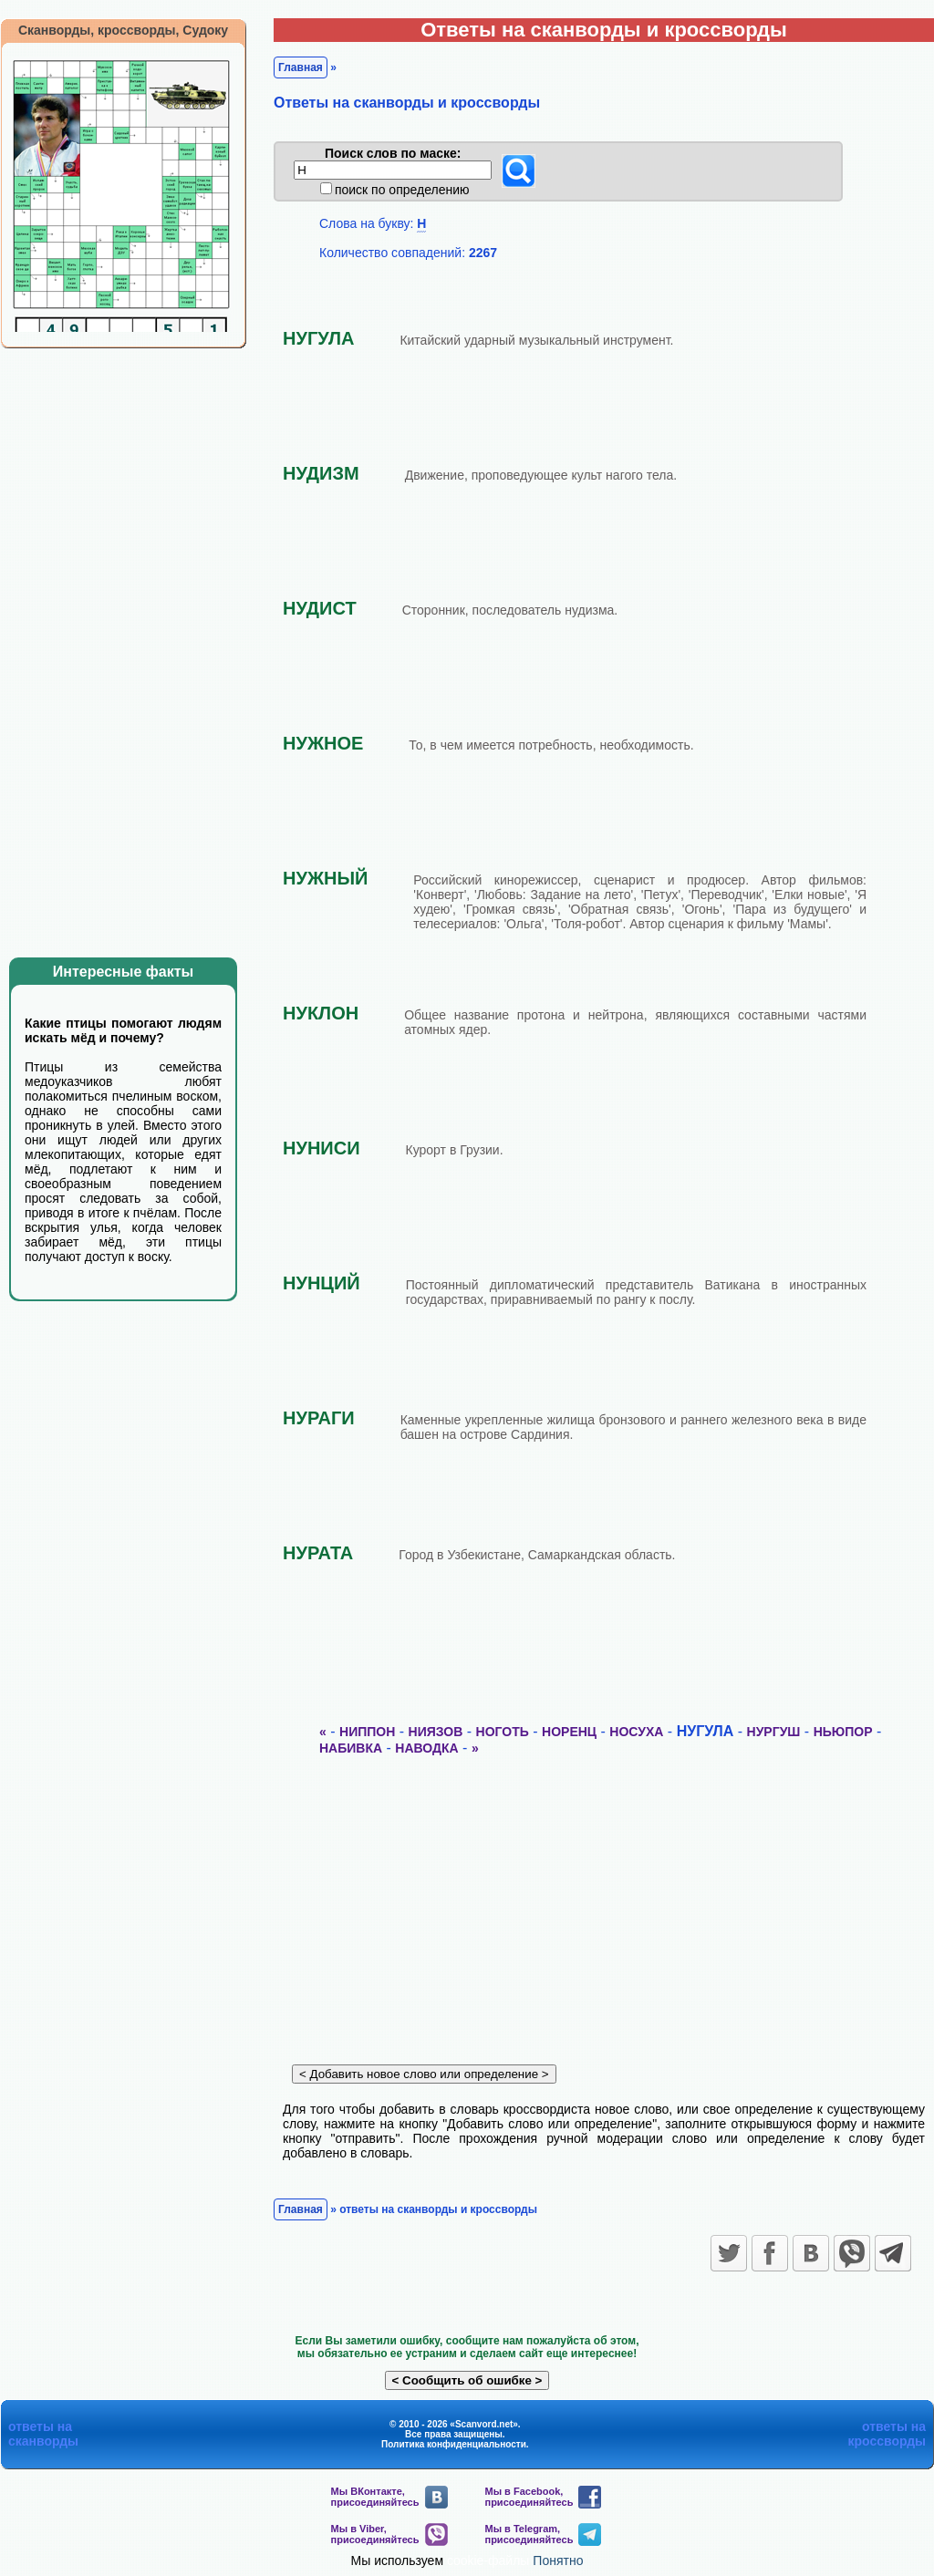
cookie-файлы (488, 2560)
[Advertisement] (137, 645)
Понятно (558, 2560)
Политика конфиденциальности (453, 2444)
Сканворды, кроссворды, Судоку (123, 30)
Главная (300, 67)
